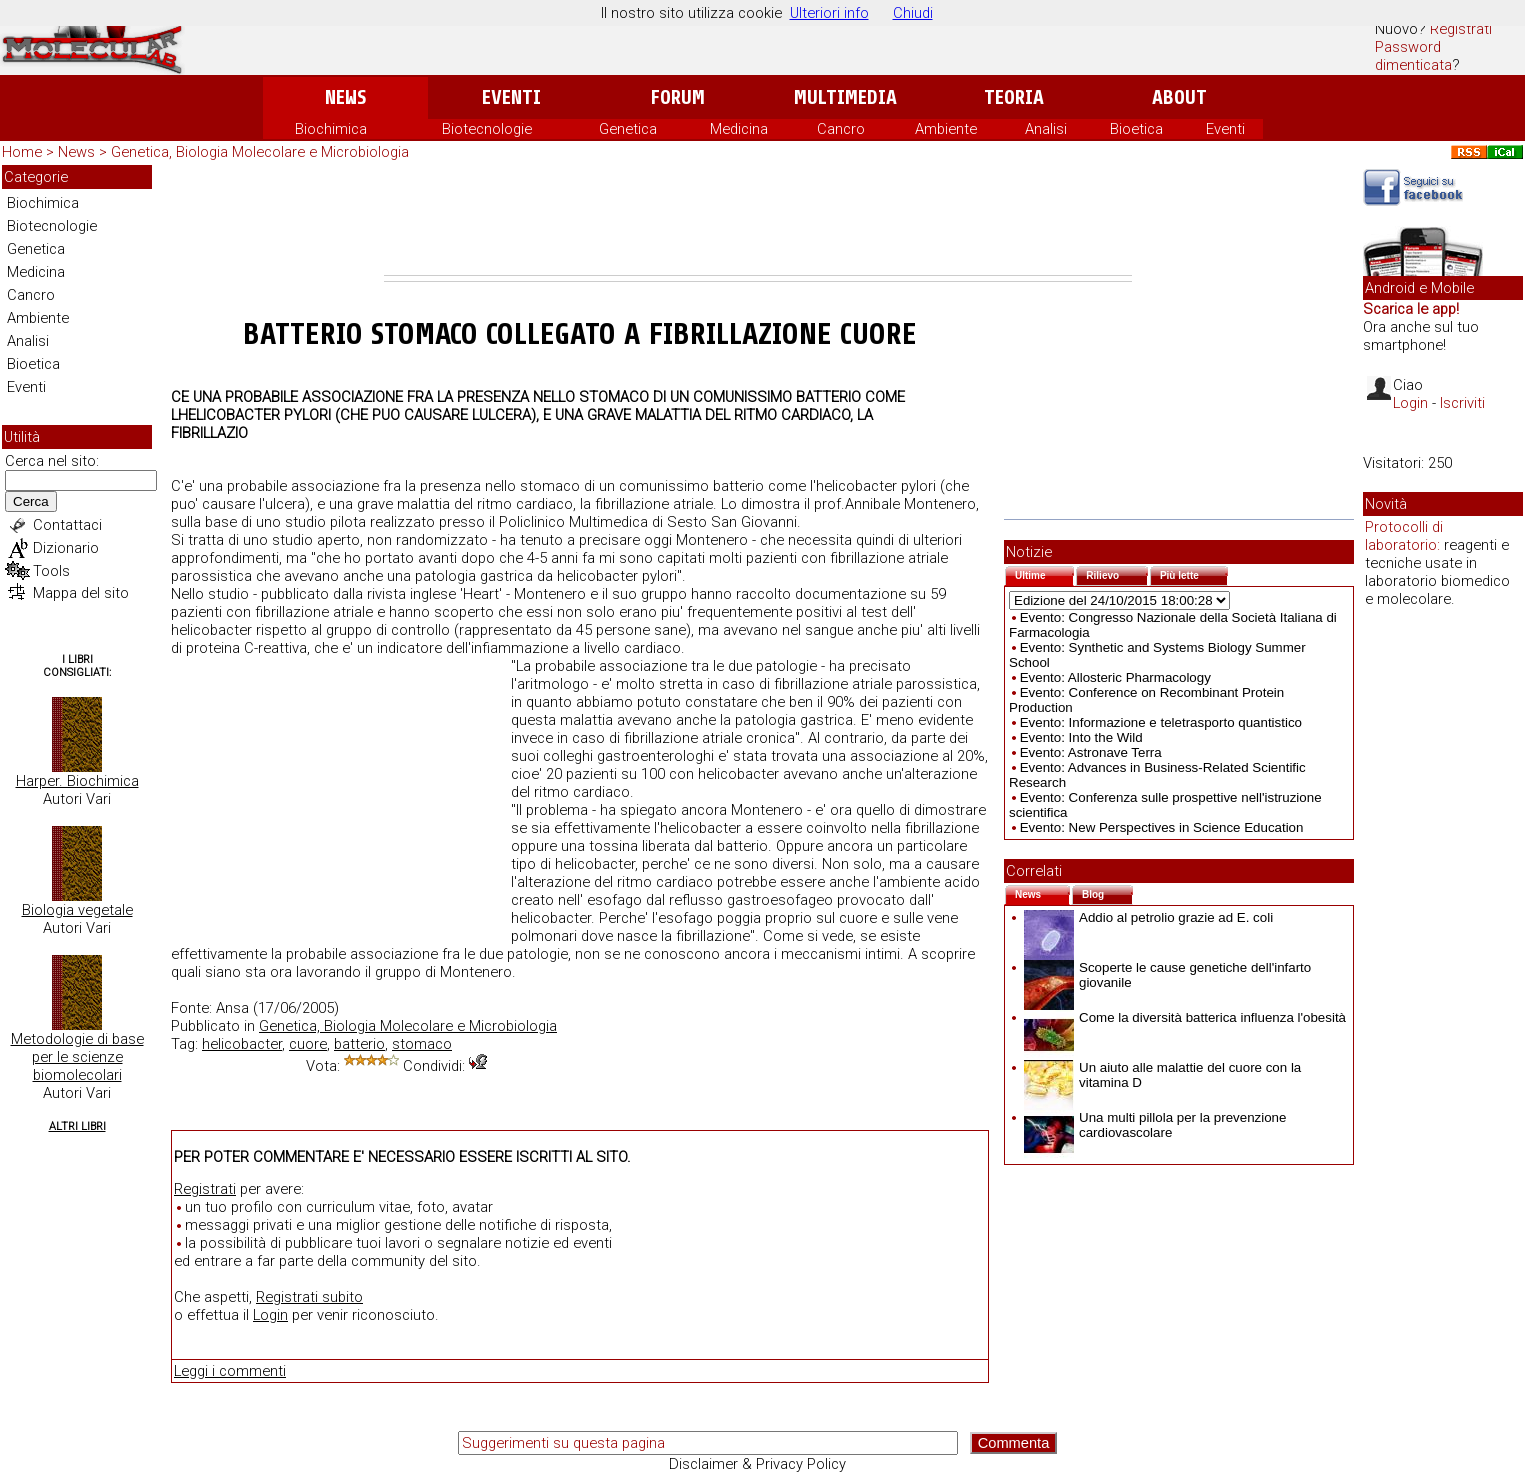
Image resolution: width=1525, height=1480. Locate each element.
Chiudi (913, 13)
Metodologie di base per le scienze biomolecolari (77, 1057)
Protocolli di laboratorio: (1404, 536)
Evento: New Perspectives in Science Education (1162, 827)
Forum (677, 97)
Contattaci (67, 525)
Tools (51, 571)
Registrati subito (309, 1297)
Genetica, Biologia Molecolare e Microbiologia (260, 152)
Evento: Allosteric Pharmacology (1115, 677)
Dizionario (66, 548)
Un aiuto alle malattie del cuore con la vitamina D (1162, 1075)
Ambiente (946, 129)
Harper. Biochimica (77, 781)
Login (270, 1315)
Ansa (232, 1008)
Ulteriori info (829, 13)
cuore (308, 1044)
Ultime (1044, 573)
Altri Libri (77, 1126)
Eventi (511, 97)
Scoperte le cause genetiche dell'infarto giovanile (1167, 975)
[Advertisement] (758, 220)
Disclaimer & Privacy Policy (757, 1464)
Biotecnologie (487, 129)
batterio (359, 1044)
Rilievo (1117, 573)
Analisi (1046, 129)
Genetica (628, 129)
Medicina (739, 129)
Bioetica (1136, 129)
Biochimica (331, 129)
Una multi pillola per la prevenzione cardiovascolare (1155, 1125)
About (1179, 97)
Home (22, 152)
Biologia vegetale (77, 910)
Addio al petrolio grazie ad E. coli (1148, 917)
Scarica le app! (1411, 309)
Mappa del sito (81, 593)
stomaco (422, 1044)
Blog (1107, 892)
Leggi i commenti (230, 1371)
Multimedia (845, 97)
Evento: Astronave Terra (1091, 752)
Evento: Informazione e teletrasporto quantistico (1161, 722)
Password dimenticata (1413, 56)
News (345, 97)
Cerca (31, 501)
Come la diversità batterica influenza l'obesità (1185, 1017)
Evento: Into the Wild (1081, 737)
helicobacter (242, 1044)
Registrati (1461, 29)
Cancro (841, 129)
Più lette (1194, 573)
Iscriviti (1462, 403)
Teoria (1014, 97)
